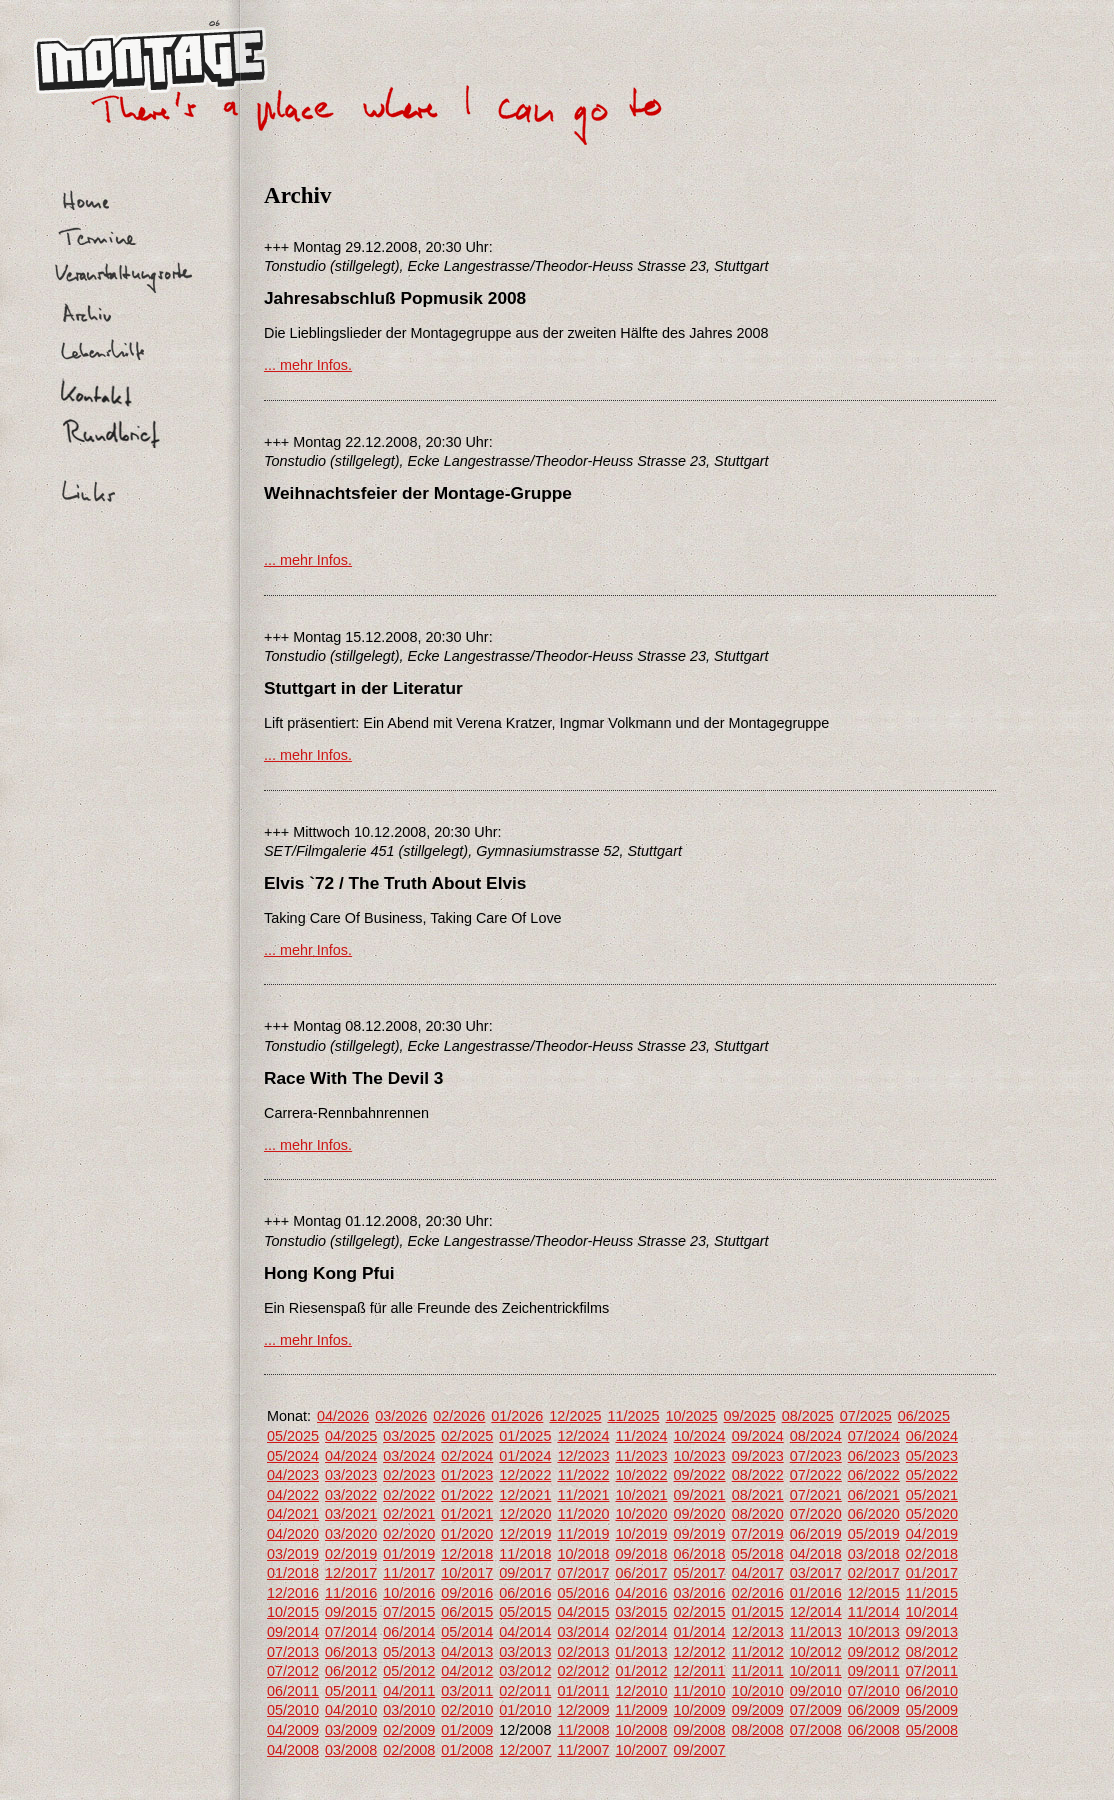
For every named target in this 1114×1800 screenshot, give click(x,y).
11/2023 (641, 1456)
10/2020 (641, 1514)
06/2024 (932, 1436)
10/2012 (816, 1652)
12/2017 (351, 1573)
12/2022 (525, 1475)
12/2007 (525, 1750)
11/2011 (758, 1671)
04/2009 (293, 1730)
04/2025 (351, 1436)
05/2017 (700, 1573)
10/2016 (409, 1593)
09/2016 (467, 1593)
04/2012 (467, 1671)
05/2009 (932, 1710)
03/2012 (525, 1671)
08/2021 (758, 1495)
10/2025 (692, 1416)
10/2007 (641, 1750)
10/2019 (641, 1534)
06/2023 (874, 1456)
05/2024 (293, 1456)
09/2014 (293, 1632)
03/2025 (409, 1436)
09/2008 (700, 1730)
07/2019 (758, 1534)
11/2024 (641, 1436)
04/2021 (293, 1514)
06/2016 (525, 1593)
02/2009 (409, 1730)
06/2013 (351, 1652)
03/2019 (293, 1554)
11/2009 (641, 1710)
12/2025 (575, 1416)
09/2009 (758, 1710)
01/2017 (932, 1573)
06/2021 (874, 1495)
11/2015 (932, 1593)
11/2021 (583, 1495)
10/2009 (700, 1710)
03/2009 (351, 1730)
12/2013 (758, 1632)
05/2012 (409, 1671)
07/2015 (409, 1612)
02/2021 (409, 1514)
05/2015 (525, 1612)
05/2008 (932, 1730)
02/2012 (583, 1671)
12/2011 (700, 1671)
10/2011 (816, 1671)
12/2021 (525, 1495)
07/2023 (816, 1456)
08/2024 (816, 1436)
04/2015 (583, 1612)
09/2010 (816, 1691)
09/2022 (700, 1475)
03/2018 (874, 1554)
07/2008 (816, 1730)
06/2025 (924, 1416)
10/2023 (700, 1456)
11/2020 (583, 1514)
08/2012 (932, 1652)
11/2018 (525, 1554)
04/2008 (293, 1750)
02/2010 (467, 1710)
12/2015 (874, 1593)
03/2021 (351, 1514)
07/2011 (932, 1671)
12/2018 (467, 1554)
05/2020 (932, 1514)
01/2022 (467, 1495)
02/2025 (467, 1436)
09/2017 (525, 1573)
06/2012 (351, 1671)
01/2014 (700, 1632)
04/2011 (409, 1691)
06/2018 (700, 1554)
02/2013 (583, 1652)
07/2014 (351, 1632)
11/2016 (351, 1593)
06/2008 (874, 1730)
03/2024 (409, 1456)
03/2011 (467, 1691)
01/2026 (517, 1416)
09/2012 (874, 1652)
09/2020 (700, 1514)
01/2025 (525, 1436)
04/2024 (351, 1456)
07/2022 (816, 1475)
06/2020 (874, 1514)
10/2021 (641, 1495)
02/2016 (758, 1593)
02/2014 (641, 1632)
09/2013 (932, 1632)
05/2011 (351, 1691)
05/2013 (409, 1652)
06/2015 (467, 1612)
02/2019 (351, 1554)
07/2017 (583, 1573)
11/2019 (583, 1534)
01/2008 (467, 1750)
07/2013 (293, 1652)
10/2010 (758, 1691)
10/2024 (700, 1436)
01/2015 (758, 1612)
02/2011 (525, 1691)
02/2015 (700, 1612)
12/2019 (525, 1534)
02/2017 (874, 1573)
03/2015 (641, 1612)
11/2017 (409, 1573)
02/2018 (932, 1554)
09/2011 (874, 1671)
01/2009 (467, 1730)
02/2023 (409, 1475)
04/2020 (293, 1534)
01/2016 (816, 1593)
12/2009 (583, 1710)
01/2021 (467, 1514)
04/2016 (641, 1593)
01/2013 (641, 1652)
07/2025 (866, 1416)
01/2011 (583, 1691)
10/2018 (583, 1554)
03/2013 (525, 1652)
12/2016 (293, 1593)
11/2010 (700, 1691)
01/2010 (525, 1710)
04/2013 (467, 1652)
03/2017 (816, 1573)
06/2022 (874, 1475)
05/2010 (293, 1710)
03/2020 (351, 1534)
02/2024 (467, 1456)
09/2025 (750, 1416)
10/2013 (874, 1632)
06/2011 (293, 1691)
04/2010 (351, 1710)
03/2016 (700, 1593)
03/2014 (583, 1632)
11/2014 (874, 1612)
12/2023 (583, 1456)
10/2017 (467, 1573)
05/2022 (932, 1475)
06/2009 (874, 1710)
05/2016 (583, 1593)
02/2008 (409, 1750)
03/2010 (409, 1710)
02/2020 (409, 1534)
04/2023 (293, 1475)
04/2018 (816, 1554)
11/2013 (816, 1632)
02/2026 (459, 1416)
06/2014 (409, 1632)
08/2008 (758, 1730)
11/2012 (758, 1652)
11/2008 (583, 1730)
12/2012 (700, 1652)
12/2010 (641, 1691)
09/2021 (700, 1495)
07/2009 (816, 1710)
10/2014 (932, 1612)
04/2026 (343, 1416)
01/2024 (525, 1456)
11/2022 (583, 1475)
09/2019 (700, 1534)
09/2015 (351, 1612)
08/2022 (758, 1475)
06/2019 (816, 1534)
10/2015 (293, 1612)
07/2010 (874, 1691)
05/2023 (932, 1456)
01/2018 (293, 1573)
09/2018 (641, 1554)
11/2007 (583, 1750)
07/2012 (293, 1671)
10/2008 (641, 1730)
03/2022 (351, 1495)
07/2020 (816, 1514)
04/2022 (293, 1495)
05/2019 (874, 1534)
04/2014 (525, 1632)
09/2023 (758, 1456)
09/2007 (700, 1750)
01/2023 (467, 1475)
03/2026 (401, 1416)
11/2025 (633, 1416)
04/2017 (758, 1573)
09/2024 (758, 1436)
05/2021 (932, 1495)
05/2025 (293, 1436)
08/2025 (808, 1416)
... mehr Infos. (308, 365)
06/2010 (932, 1691)
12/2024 (583, 1436)
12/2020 (525, 1514)
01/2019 (409, 1554)
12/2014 (816, 1612)
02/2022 (409, 1495)
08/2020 (758, 1514)
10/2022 (641, 1475)
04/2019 (932, 1534)
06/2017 (641, 1573)
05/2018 (758, 1554)
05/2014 (467, 1632)
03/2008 (351, 1750)
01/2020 (467, 1534)
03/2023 (351, 1475)
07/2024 (874, 1436)
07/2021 (816, 1495)
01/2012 (641, 1671)
